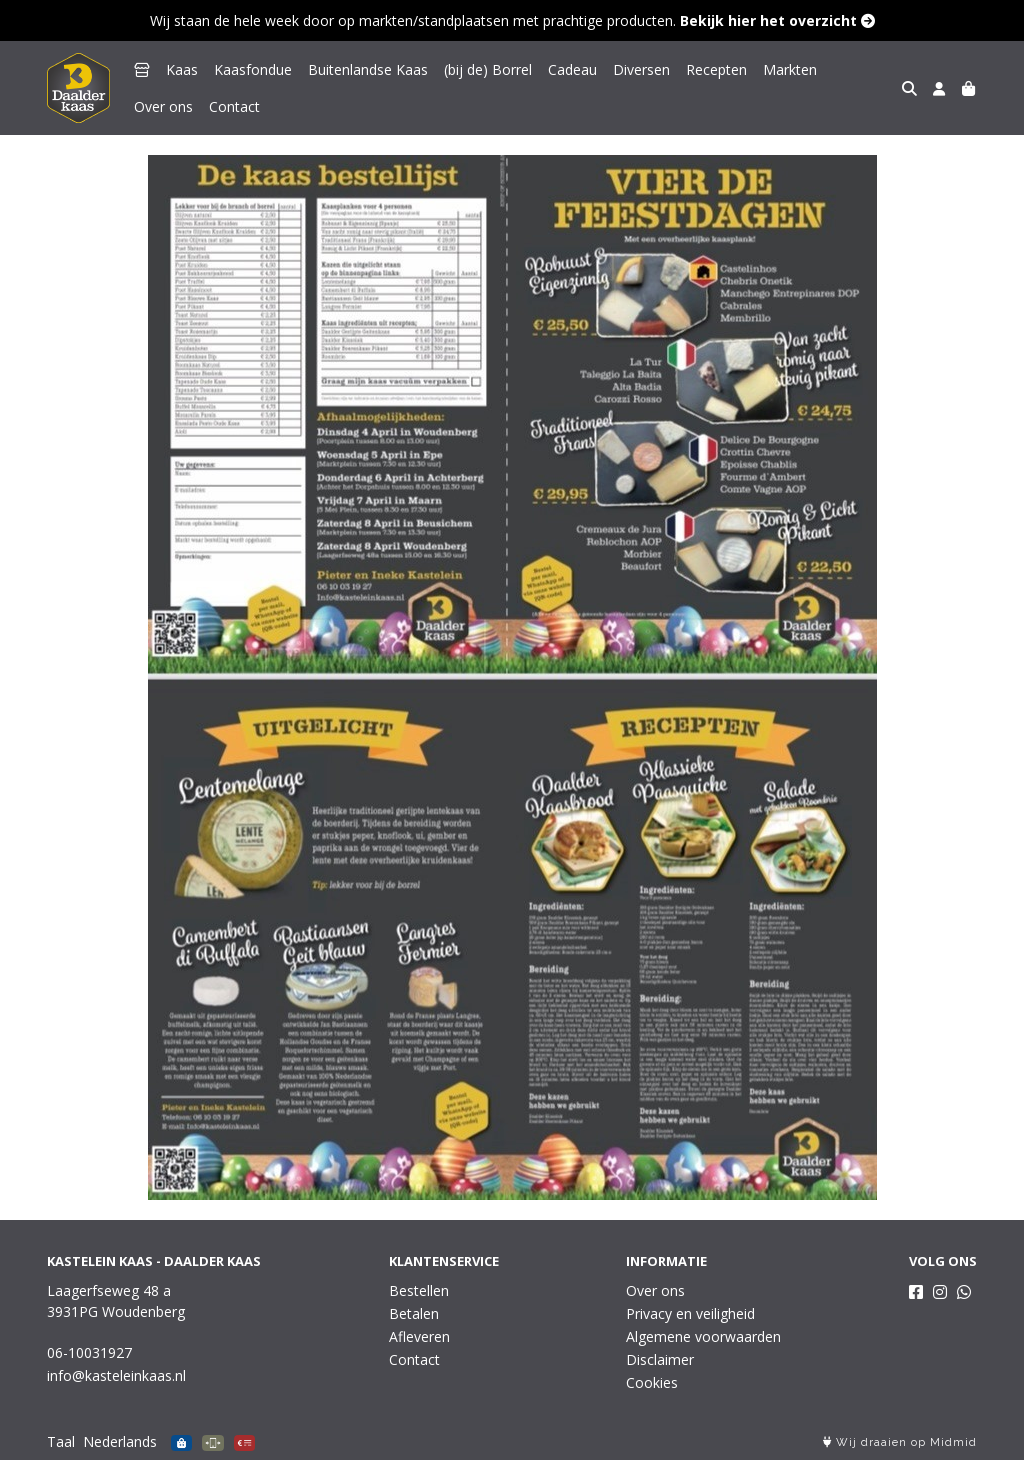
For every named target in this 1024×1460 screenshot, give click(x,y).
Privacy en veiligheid (690, 1313)
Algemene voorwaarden (703, 1336)
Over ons (862, 69)
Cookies (652, 1382)
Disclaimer (660, 1359)
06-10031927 (89, 1352)
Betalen (414, 1313)
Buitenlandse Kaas (368, 69)
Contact (159, 106)
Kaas (182, 69)
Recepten (716, 69)
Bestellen (419, 1290)
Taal (61, 1441)
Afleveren (419, 1336)
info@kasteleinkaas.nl (116, 1375)
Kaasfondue (253, 69)
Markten (790, 69)
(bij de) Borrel (488, 69)
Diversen (641, 69)
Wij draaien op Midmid (900, 1442)
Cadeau (572, 69)
